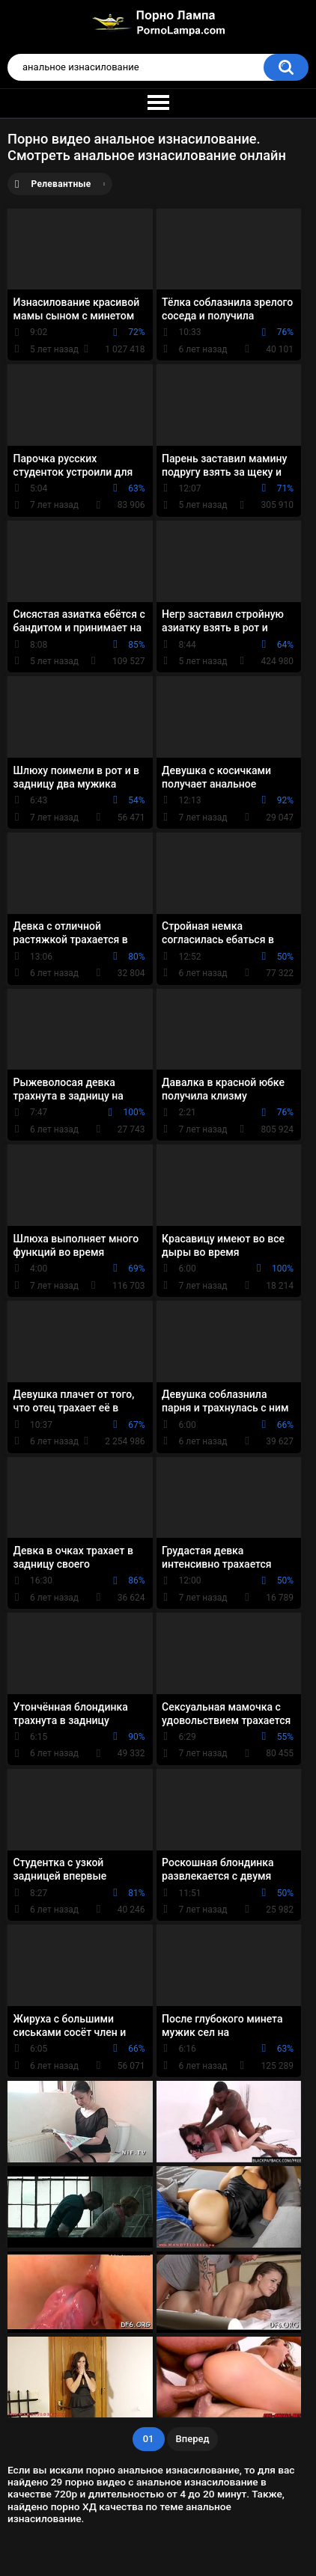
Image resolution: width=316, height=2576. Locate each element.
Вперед (193, 2438)
